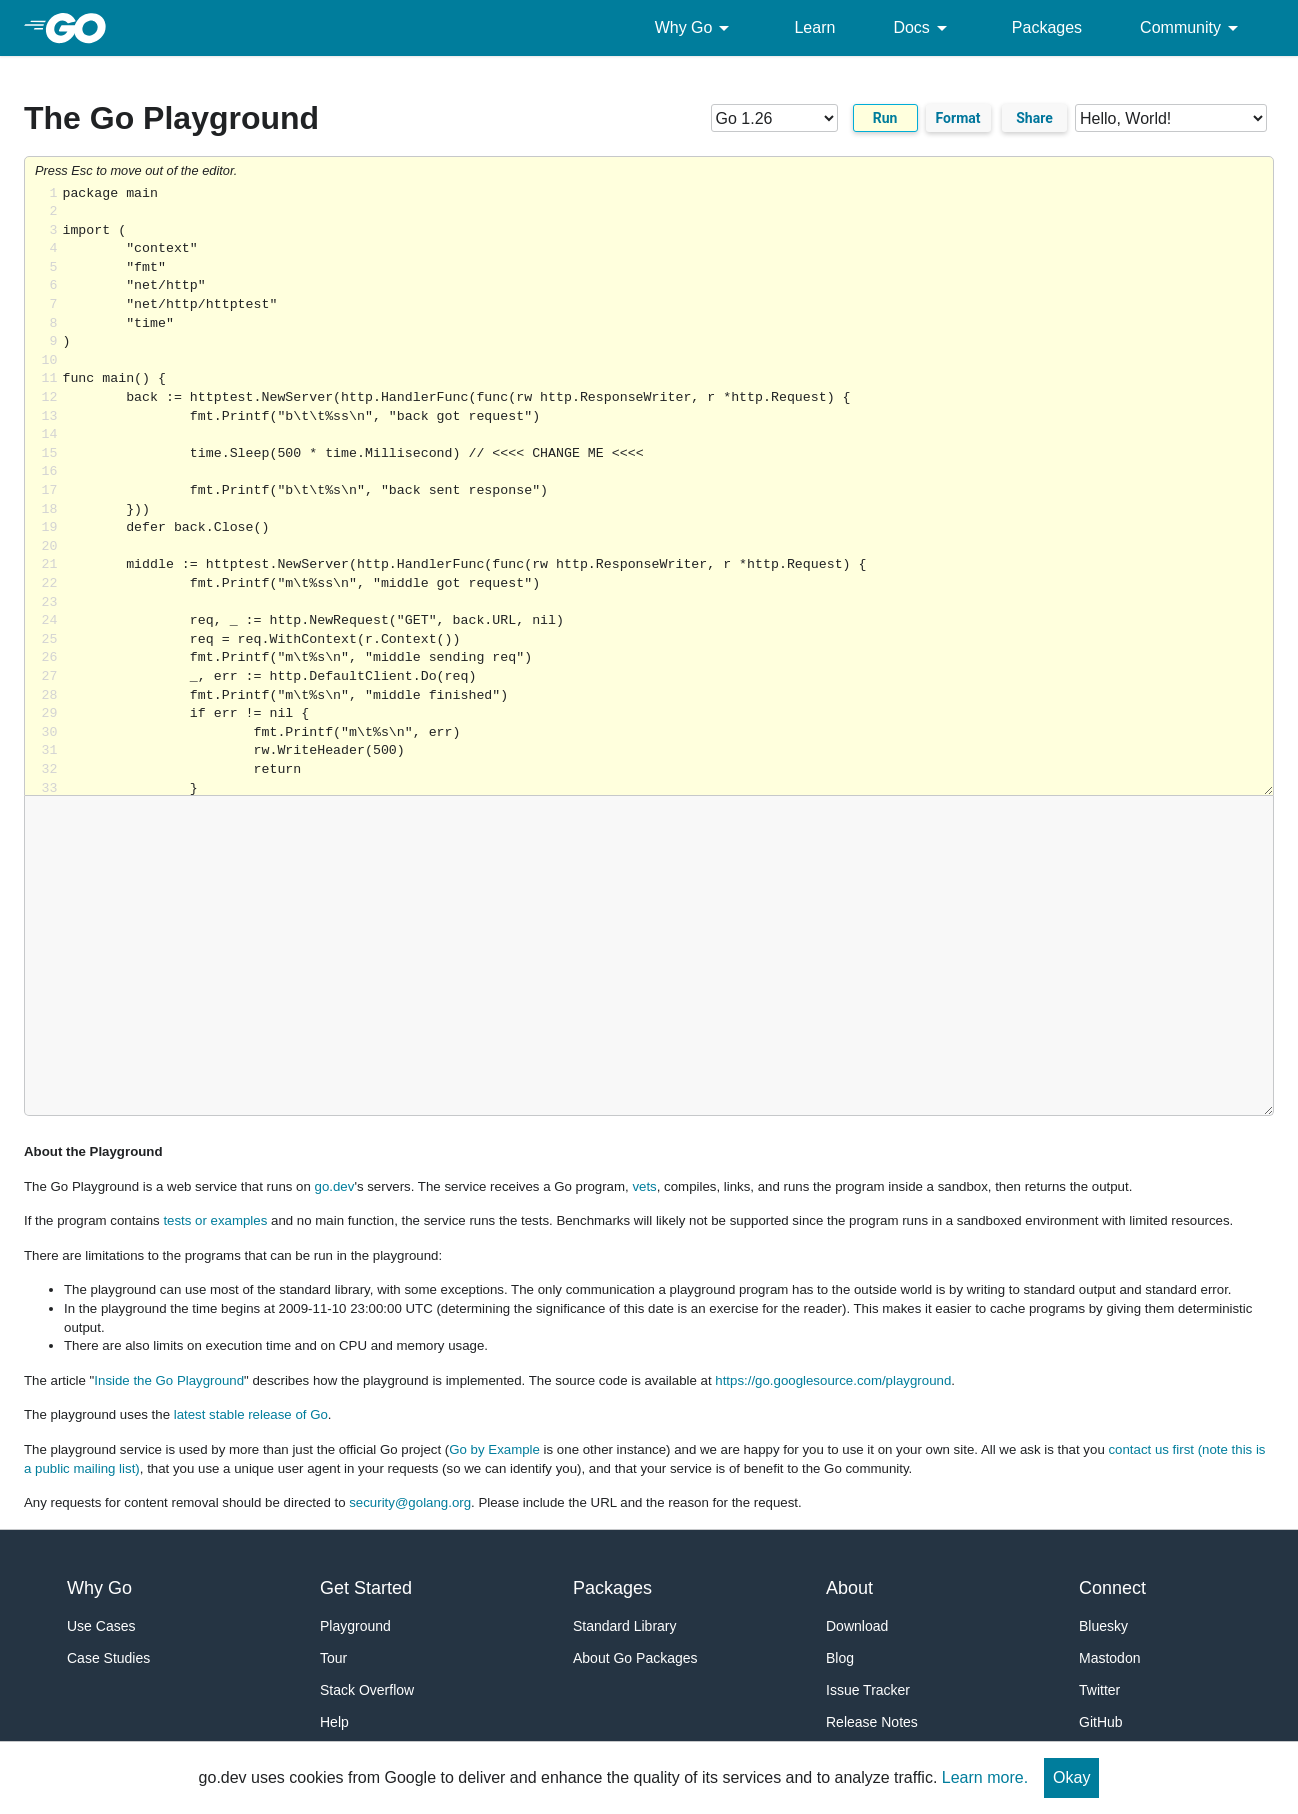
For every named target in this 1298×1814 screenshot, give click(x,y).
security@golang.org (410, 1502)
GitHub (1101, 1722)
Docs (923, 28)
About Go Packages (635, 1658)
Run (885, 118)
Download (857, 1626)
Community (1192, 28)
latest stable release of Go (251, 1414)
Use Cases (101, 1626)
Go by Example (494, 1449)
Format (958, 118)
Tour (333, 1658)
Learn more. (985, 1777)
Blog (840, 1658)
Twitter (1099, 1690)
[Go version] (774, 118)
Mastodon (1109, 1658)
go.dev (335, 1186)
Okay (1071, 1777)
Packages (1047, 27)
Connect (1112, 1588)
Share (1034, 118)
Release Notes (872, 1722)
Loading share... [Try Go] (667, 490)
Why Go (696, 28)
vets (644, 1186)
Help (334, 1722)
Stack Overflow (367, 1690)
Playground (355, 1626)
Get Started (366, 1588)
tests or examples (215, 1220)
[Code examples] (1171, 118)
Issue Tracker (868, 1690)
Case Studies (108, 1658)
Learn (814, 27)
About (849, 1588)
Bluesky (1103, 1626)
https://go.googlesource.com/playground (833, 1380)
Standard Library (625, 1626)
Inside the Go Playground (169, 1380)
